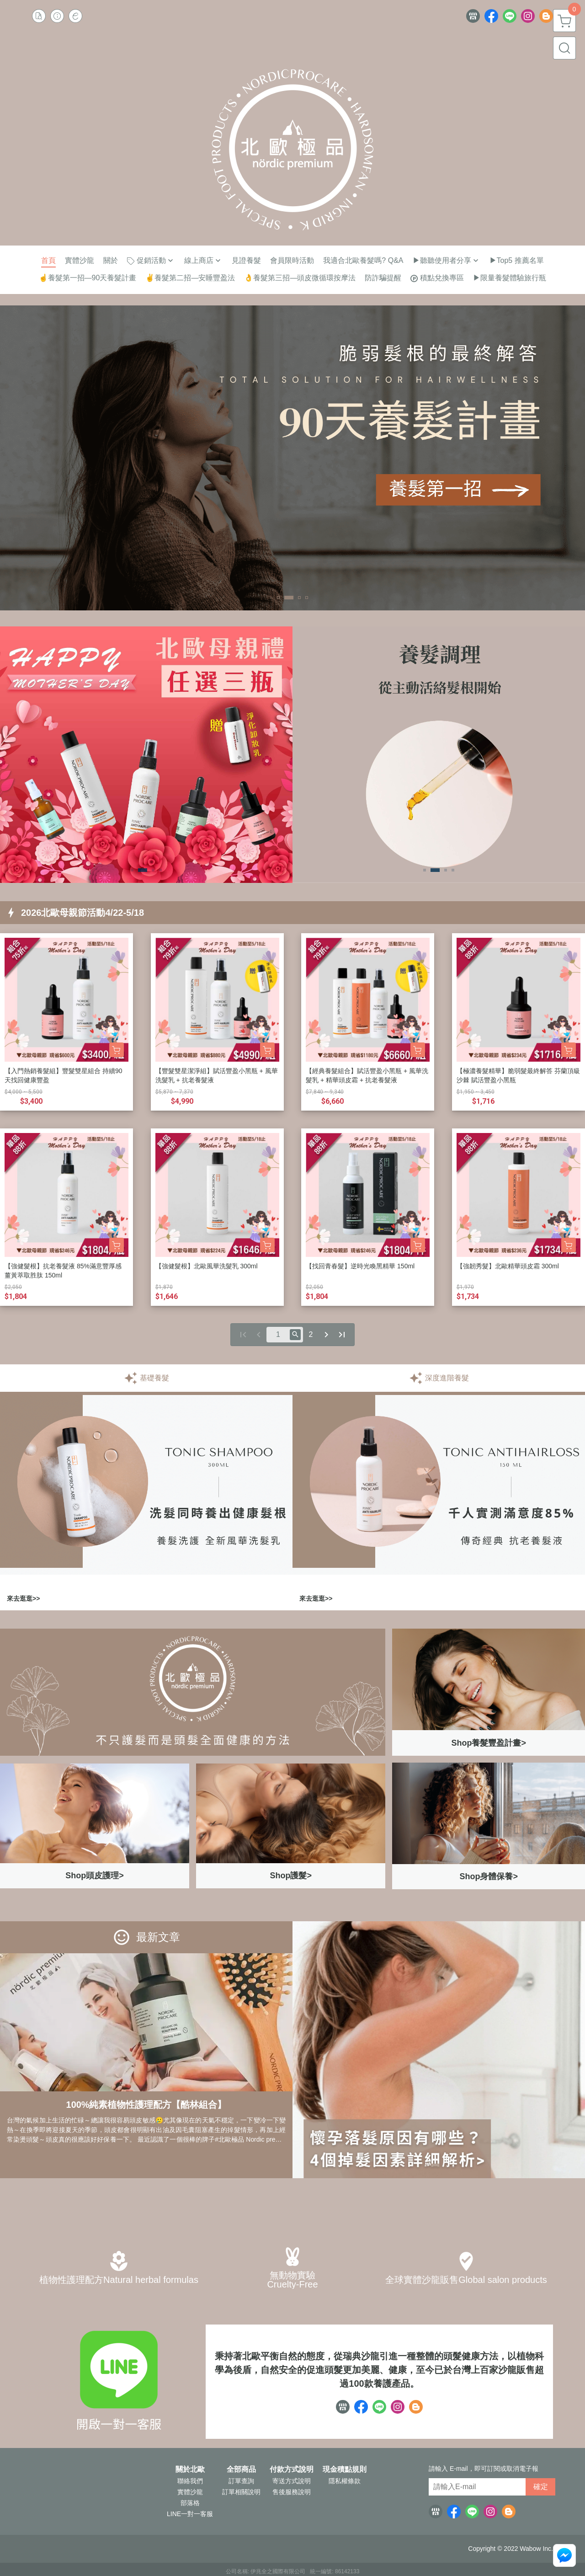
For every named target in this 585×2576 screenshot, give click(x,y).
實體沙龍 (190, 2492)
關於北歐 (190, 2469)
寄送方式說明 (291, 2481)
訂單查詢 (241, 2481)
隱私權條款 (345, 2481)
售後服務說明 (291, 2492)
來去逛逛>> (23, 1598)
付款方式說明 (292, 2469)
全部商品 (241, 2469)
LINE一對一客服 (190, 2514)
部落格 (190, 2503)
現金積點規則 (345, 2469)
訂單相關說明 (241, 2492)
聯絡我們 (190, 2481)
